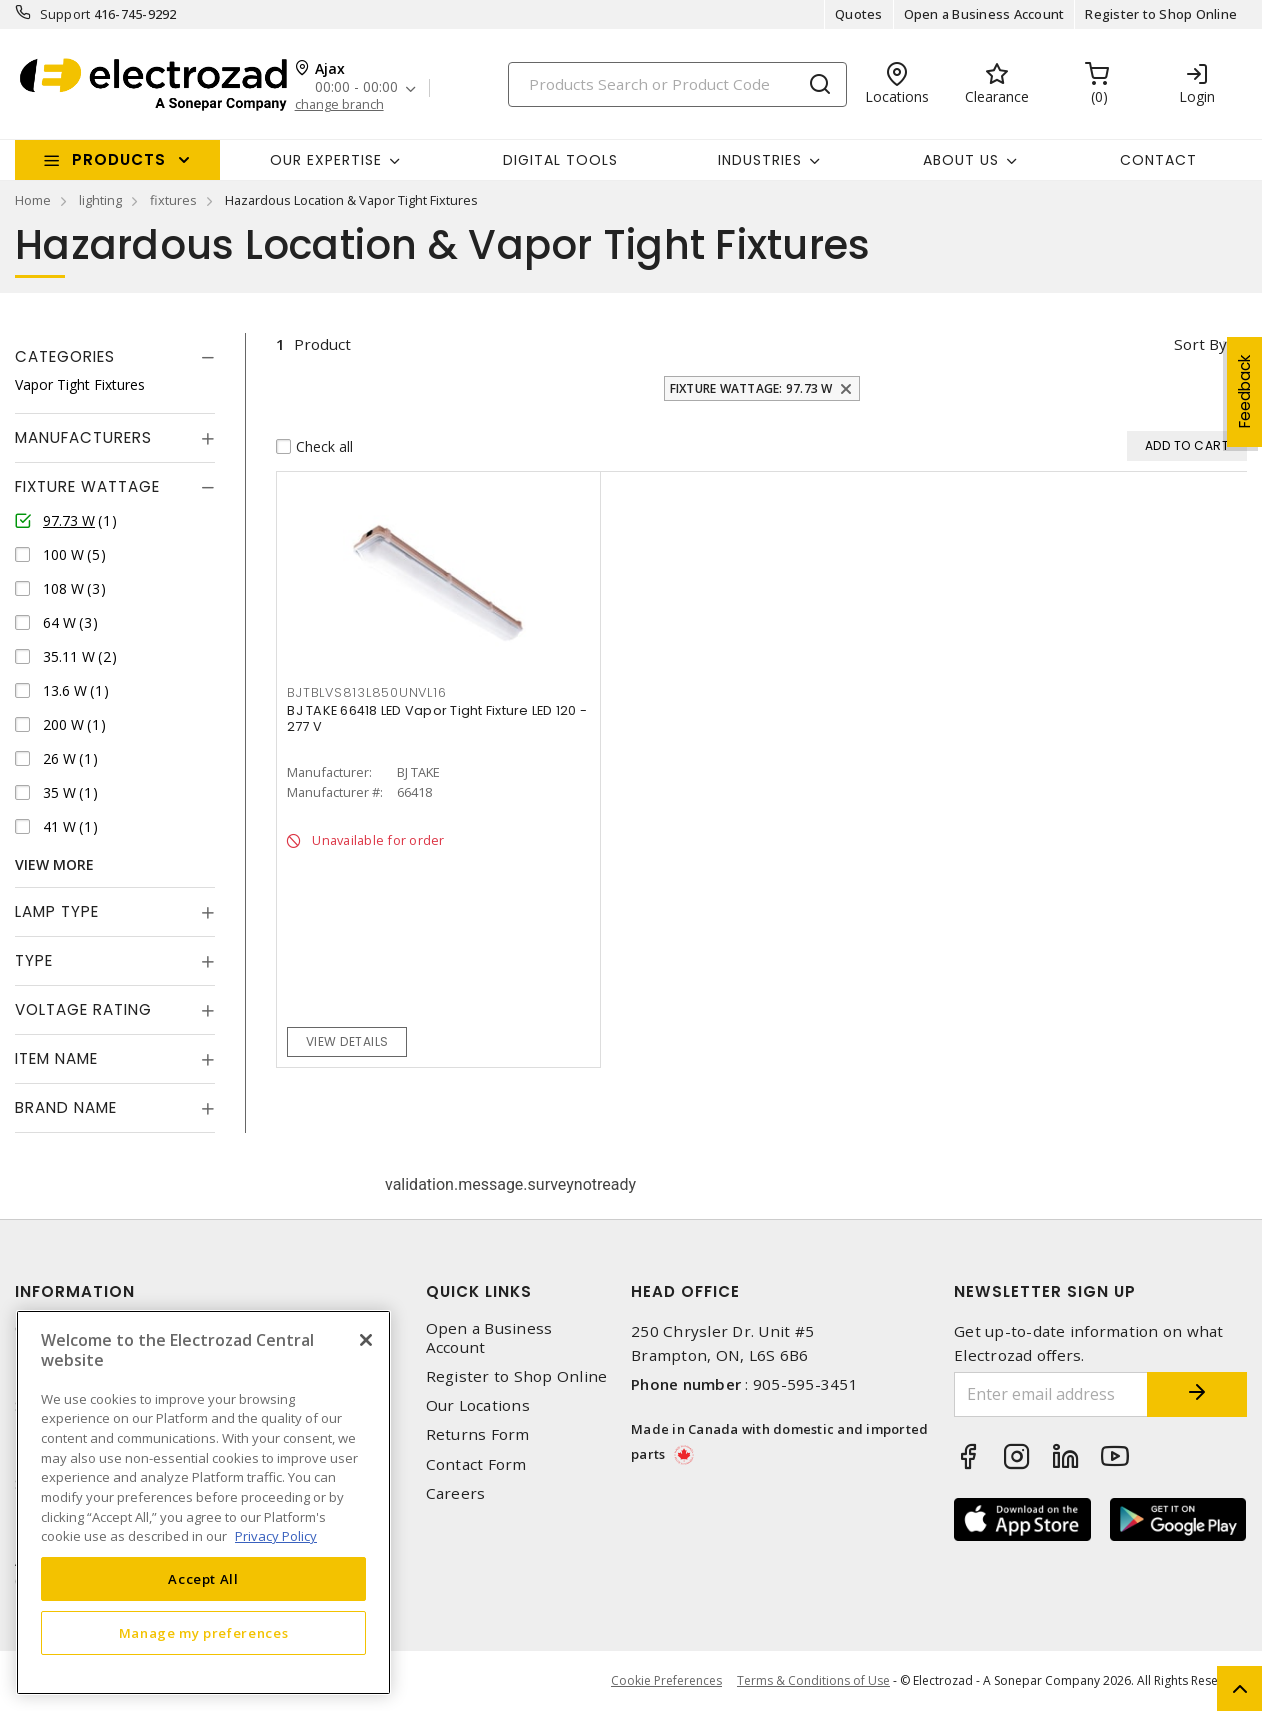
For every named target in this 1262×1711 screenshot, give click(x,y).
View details (347, 1041)
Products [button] (119, 159)
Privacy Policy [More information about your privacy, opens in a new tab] (276, 1536)
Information (75, 1291)
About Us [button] (961, 160)
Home (33, 200)
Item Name (56, 1058)
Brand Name (66, 1107)
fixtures (173, 200)
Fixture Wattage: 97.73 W (751, 388)
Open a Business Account (984, 14)
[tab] (115, 357)
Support (65, 14)
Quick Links (479, 1291)
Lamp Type (57, 911)
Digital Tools (560, 160)
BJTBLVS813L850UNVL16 (366, 692)
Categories (65, 356)
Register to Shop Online (1161, 14)
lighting (100, 200)
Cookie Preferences (666, 1681)
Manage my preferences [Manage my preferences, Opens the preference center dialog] (204, 1633)
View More (54, 864)
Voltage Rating (83, 1009)
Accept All (203, 1579)
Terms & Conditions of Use (813, 1680)
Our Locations (478, 1405)
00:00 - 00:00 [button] (356, 87)
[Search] (677, 84)
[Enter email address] (1051, 1394)
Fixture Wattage (87, 486)
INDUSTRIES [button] (760, 160)
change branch (339, 104)
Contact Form (476, 1464)
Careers (456, 1493)
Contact (1158, 160)
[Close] (366, 1340)
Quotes (859, 14)
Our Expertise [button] (326, 160)
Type (34, 960)
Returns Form (478, 1434)
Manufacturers (83, 437)
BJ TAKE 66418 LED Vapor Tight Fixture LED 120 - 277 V (437, 718)
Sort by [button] (1200, 344)
